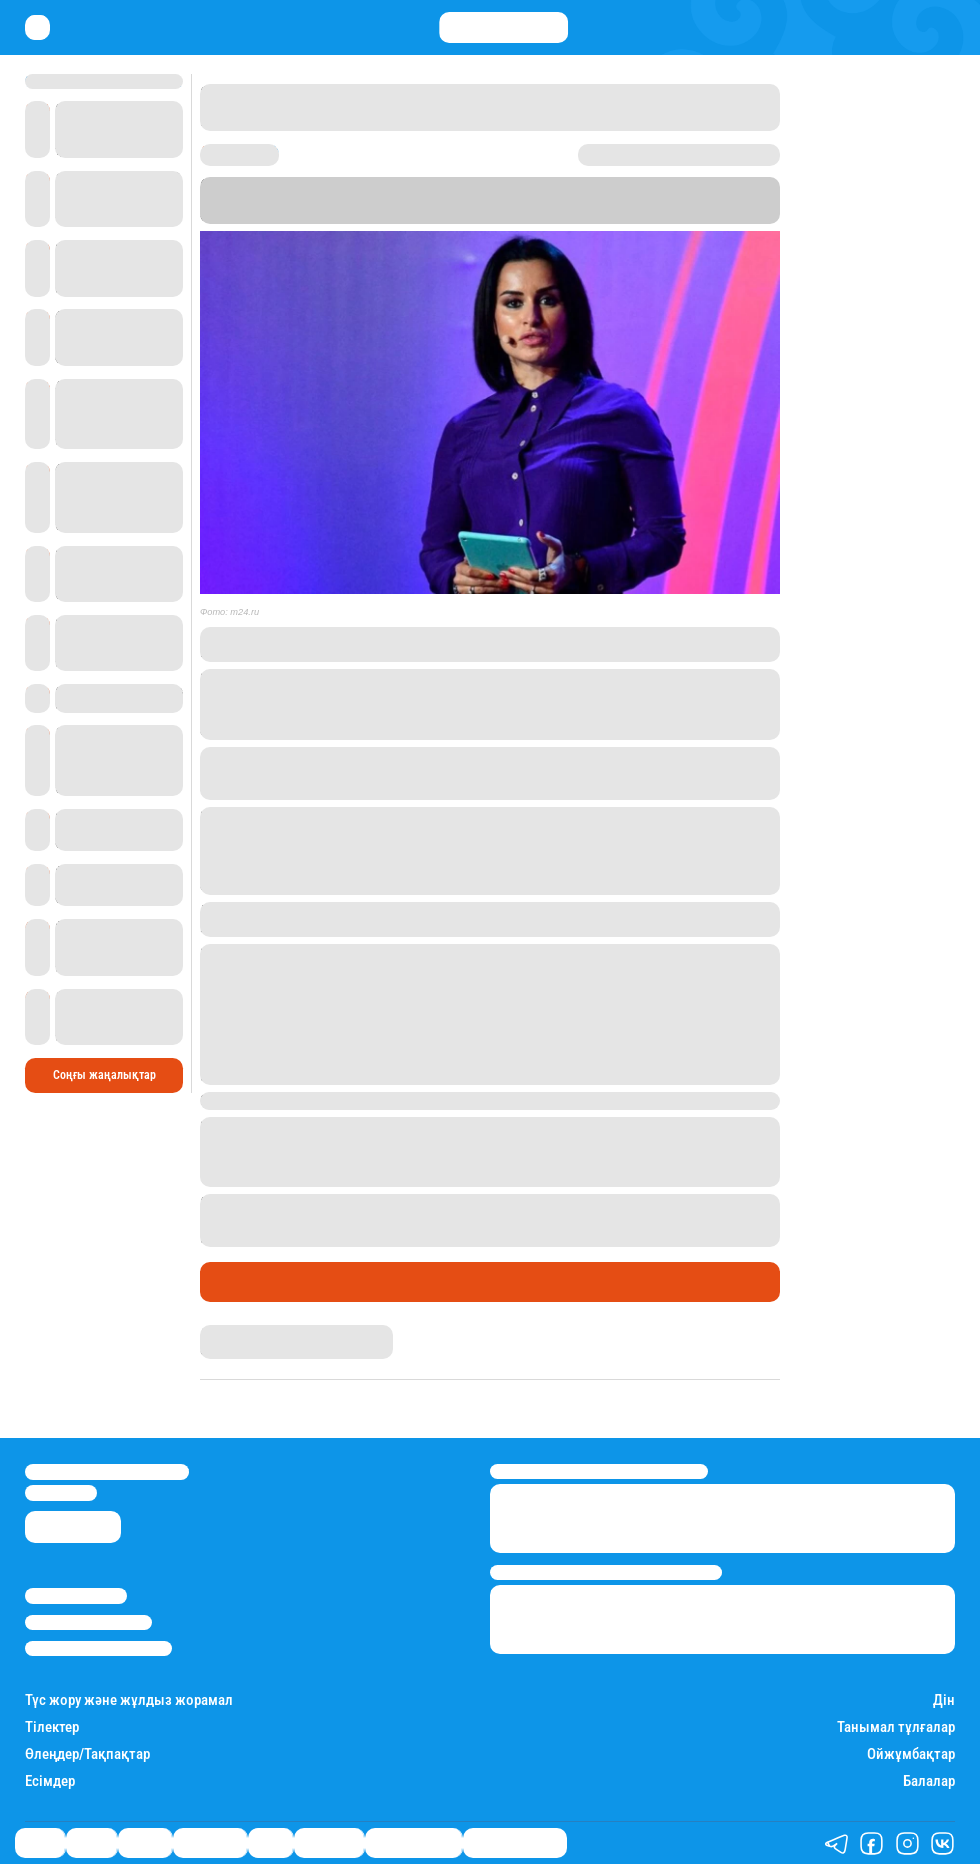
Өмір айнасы (254, 1282)
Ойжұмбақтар (911, 1754)
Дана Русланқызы (248, 1332)
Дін (944, 1700)
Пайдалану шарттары (98, 1648)
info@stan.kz (61, 1492)
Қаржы (91, 1843)
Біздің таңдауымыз (515, 1843)
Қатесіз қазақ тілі (413, 1843)
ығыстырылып (318, 1238)
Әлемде (145, 1843)
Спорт (270, 1843)
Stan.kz (349, 215)
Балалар (929, 1781)
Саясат (40, 1843)
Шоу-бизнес (329, 1843)
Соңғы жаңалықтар (104, 1075)
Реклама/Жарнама (88, 1622)
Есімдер (50, 1781)
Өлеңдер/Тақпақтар (87, 1754)
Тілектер (52, 1727)
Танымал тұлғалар (896, 1727)
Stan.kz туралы (76, 1595)
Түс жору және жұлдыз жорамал (129, 1700)
